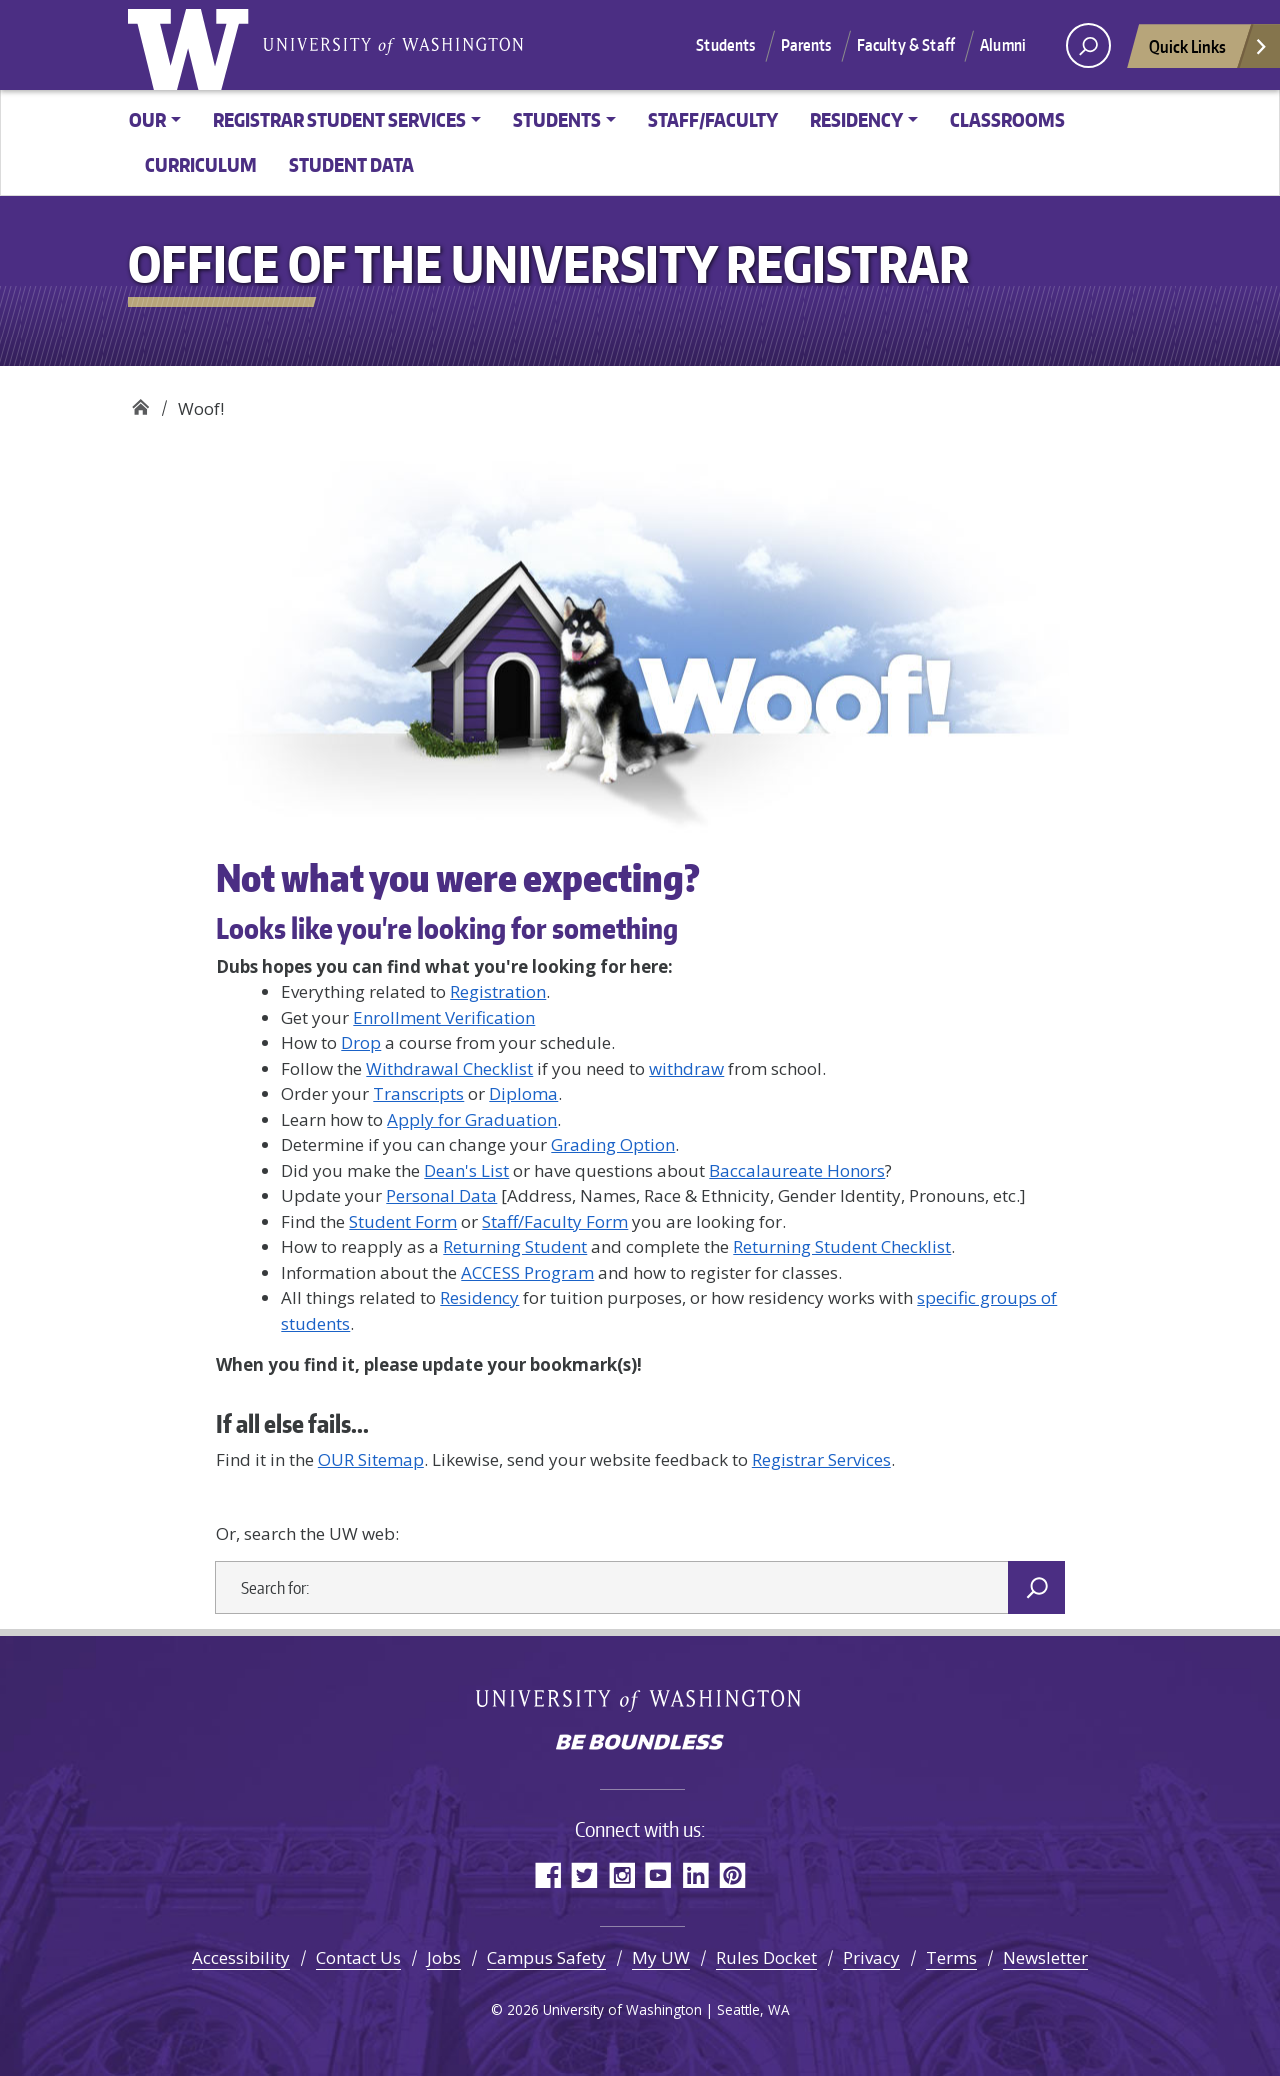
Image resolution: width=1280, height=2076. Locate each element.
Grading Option (613, 1144)
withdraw (686, 1068)
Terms (951, 1957)
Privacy (871, 1957)
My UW (661, 1957)
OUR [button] (147, 119)
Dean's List (466, 1170)
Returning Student (515, 1246)
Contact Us (358, 1957)
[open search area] (1088, 45)
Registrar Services (821, 1459)
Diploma (523, 1093)
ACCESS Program (527, 1272)
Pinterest (732, 1874)
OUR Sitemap (371, 1459)
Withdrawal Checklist (449, 1068)
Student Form (403, 1221)
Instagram (621, 1874)
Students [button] (557, 119)
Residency (479, 1297)
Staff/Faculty (713, 119)
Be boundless (640, 1744)
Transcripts (418, 1093)
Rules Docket (766, 1957)
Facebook (547, 1874)
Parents (806, 45)
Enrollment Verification (444, 1017)
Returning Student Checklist (842, 1246)
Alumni (1003, 45)
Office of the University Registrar (140, 401)
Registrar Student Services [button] (339, 119)
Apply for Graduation (472, 1119)
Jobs (444, 1957)
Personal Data (441, 1195)
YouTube (658, 1874)
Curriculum (201, 164)
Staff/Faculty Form (555, 1221)
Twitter (584, 1874)
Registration (498, 991)
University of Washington (193, 45)
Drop (361, 1042)
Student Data (351, 164)
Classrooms (1007, 119)
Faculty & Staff (906, 45)
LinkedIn (695, 1874)
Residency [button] (856, 119)
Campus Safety (546, 1957)
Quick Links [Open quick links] (1209, 51)
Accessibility (241, 1957)
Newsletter (1045, 1957)
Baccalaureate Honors (797, 1170)
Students (725, 45)
